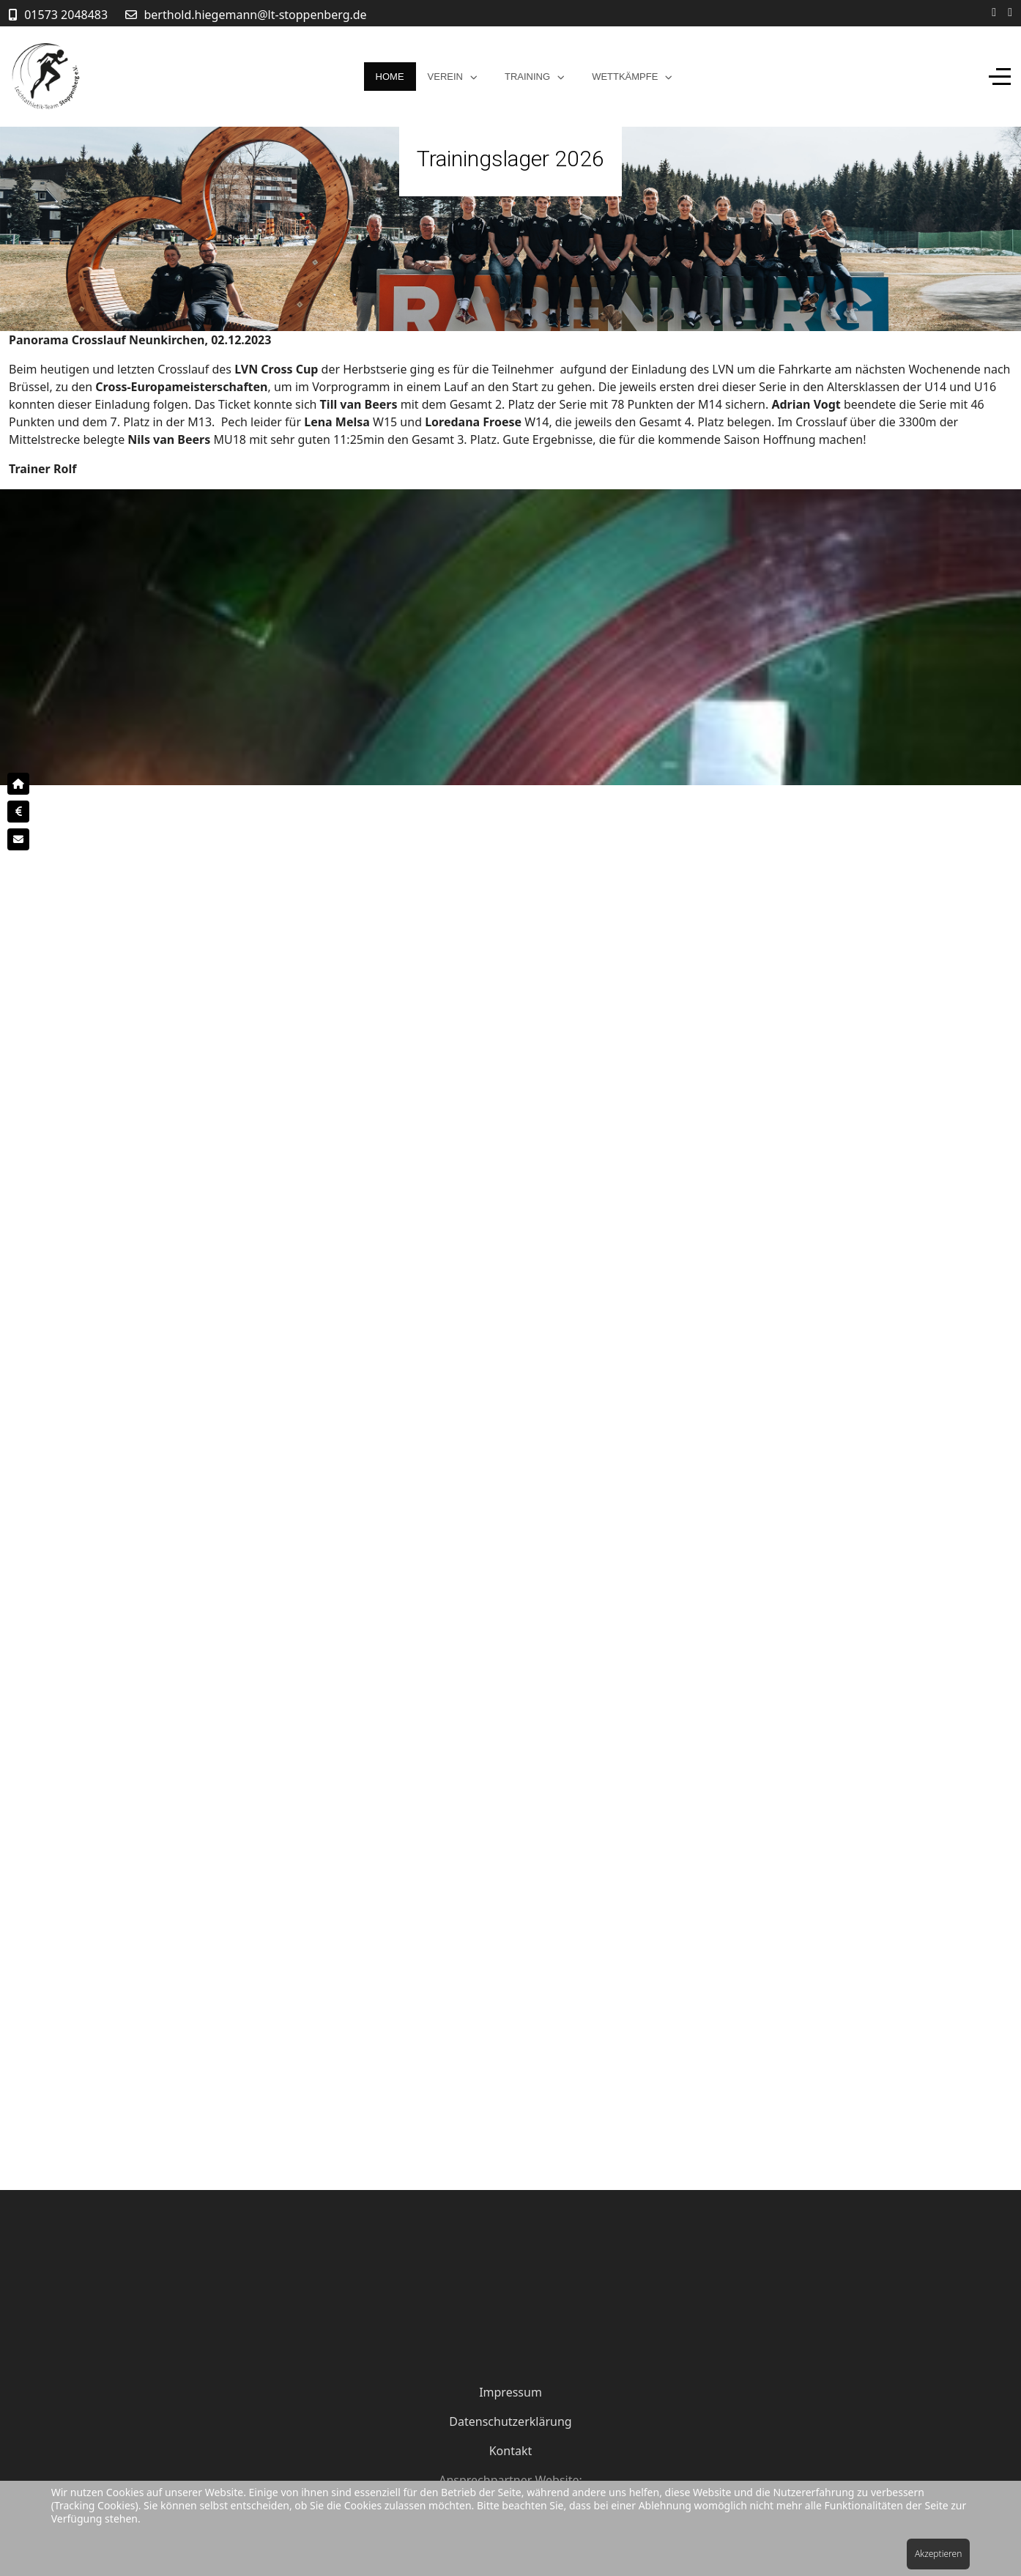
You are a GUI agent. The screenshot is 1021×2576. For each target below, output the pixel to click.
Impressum (510, 2392)
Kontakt (510, 2451)
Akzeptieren (938, 2553)
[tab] (486, 300)
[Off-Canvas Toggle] (1000, 77)
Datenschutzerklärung (510, 2421)
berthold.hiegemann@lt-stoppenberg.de (255, 15)
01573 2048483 (66, 15)
